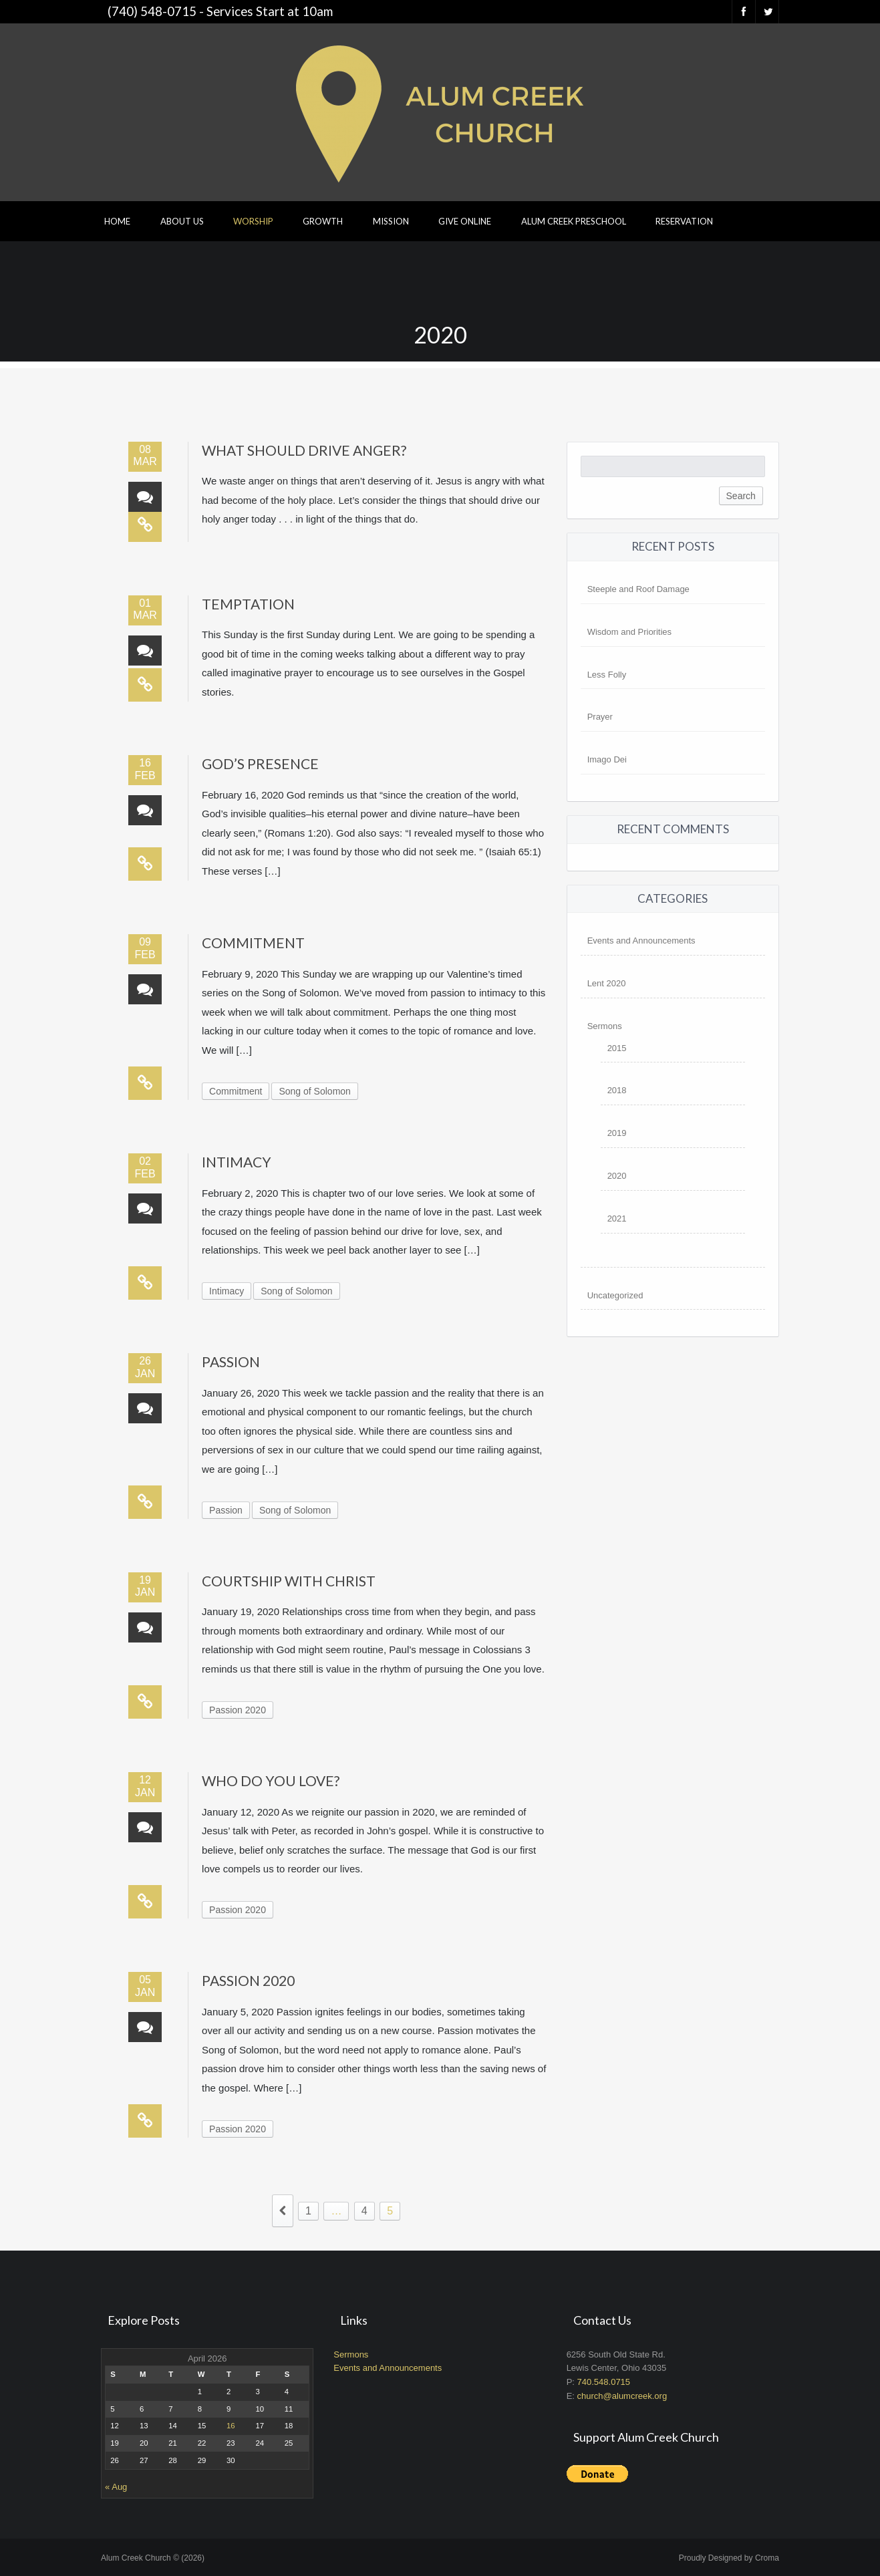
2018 (617, 1090)
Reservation (684, 221)
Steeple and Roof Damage (638, 589)
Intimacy (236, 1161)
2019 (617, 1133)
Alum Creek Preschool (573, 221)
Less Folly (607, 675)
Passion (231, 1361)
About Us (182, 221)
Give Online (464, 221)
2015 (617, 1048)
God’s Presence (260, 763)
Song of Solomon (314, 1091)
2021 (617, 1218)
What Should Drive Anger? (304, 450)
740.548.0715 (604, 2382)
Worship (253, 221)
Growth (323, 221)
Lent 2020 (606, 983)
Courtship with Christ (289, 1580)
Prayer (600, 717)
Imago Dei (607, 759)
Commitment (253, 942)
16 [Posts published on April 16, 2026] (231, 2426)
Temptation (248, 603)
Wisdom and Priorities (629, 632)
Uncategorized (615, 1295)
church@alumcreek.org (622, 2396)
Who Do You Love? (270, 1780)
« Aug (116, 2487)
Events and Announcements (641, 941)
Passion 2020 (237, 1710)
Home (117, 221)
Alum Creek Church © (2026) (152, 2558)
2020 (617, 1176)
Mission (391, 221)
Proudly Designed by (729, 2558)
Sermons (604, 1026)
